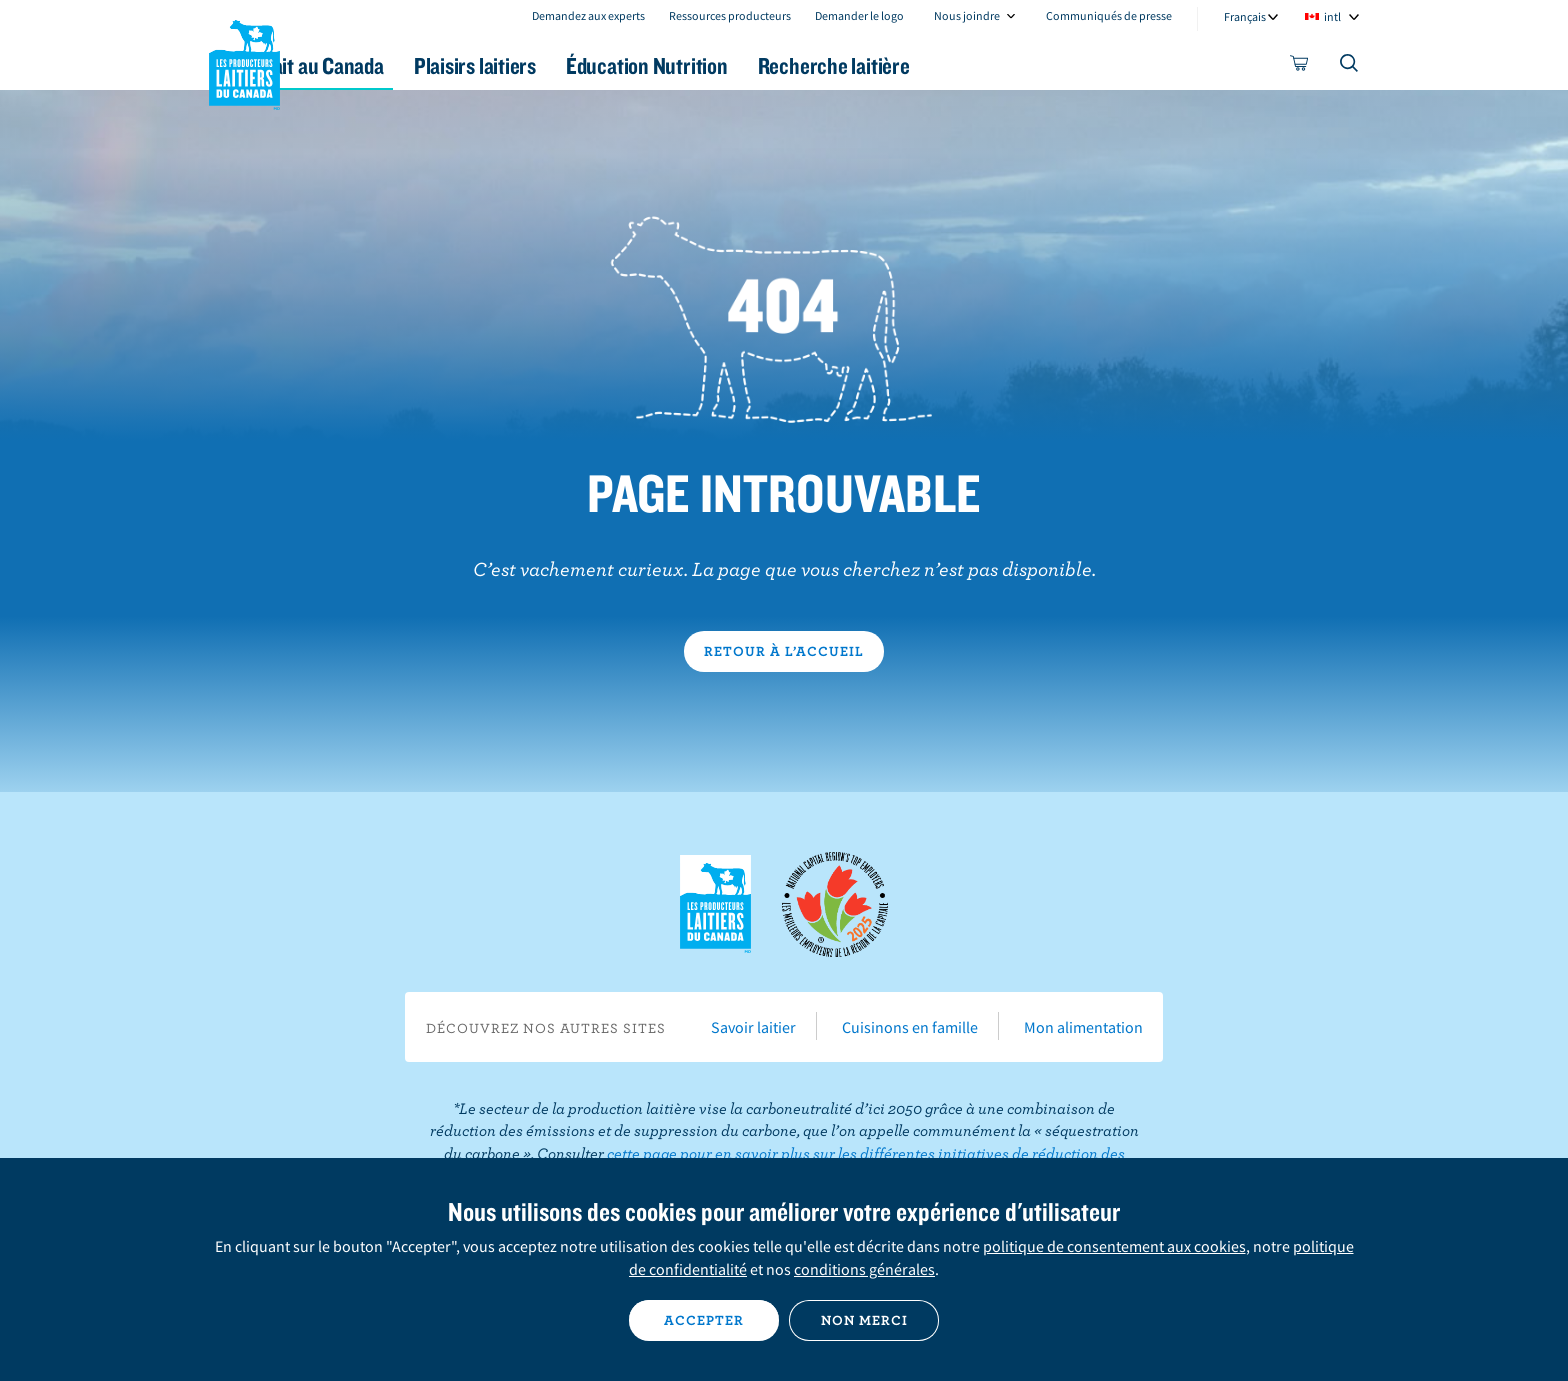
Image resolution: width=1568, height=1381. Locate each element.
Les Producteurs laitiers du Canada (245, 61)
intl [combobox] (1332, 16)
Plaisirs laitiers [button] (586, 65)
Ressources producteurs (730, 15)
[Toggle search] (1350, 67)
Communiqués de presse (1109, 15)
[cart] (1300, 67)
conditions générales (864, 1269)
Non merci (864, 1320)
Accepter (704, 1320)
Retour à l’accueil (784, 651)
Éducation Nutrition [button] (782, 65)
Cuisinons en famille (910, 1027)
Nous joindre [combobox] (967, 15)
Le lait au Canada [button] (402, 65)
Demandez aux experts (588, 15)
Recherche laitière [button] (991, 65)
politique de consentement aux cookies (1114, 1246)
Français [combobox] (1245, 16)
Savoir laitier (753, 1027)
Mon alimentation (1083, 1027)
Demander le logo (859, 15)
